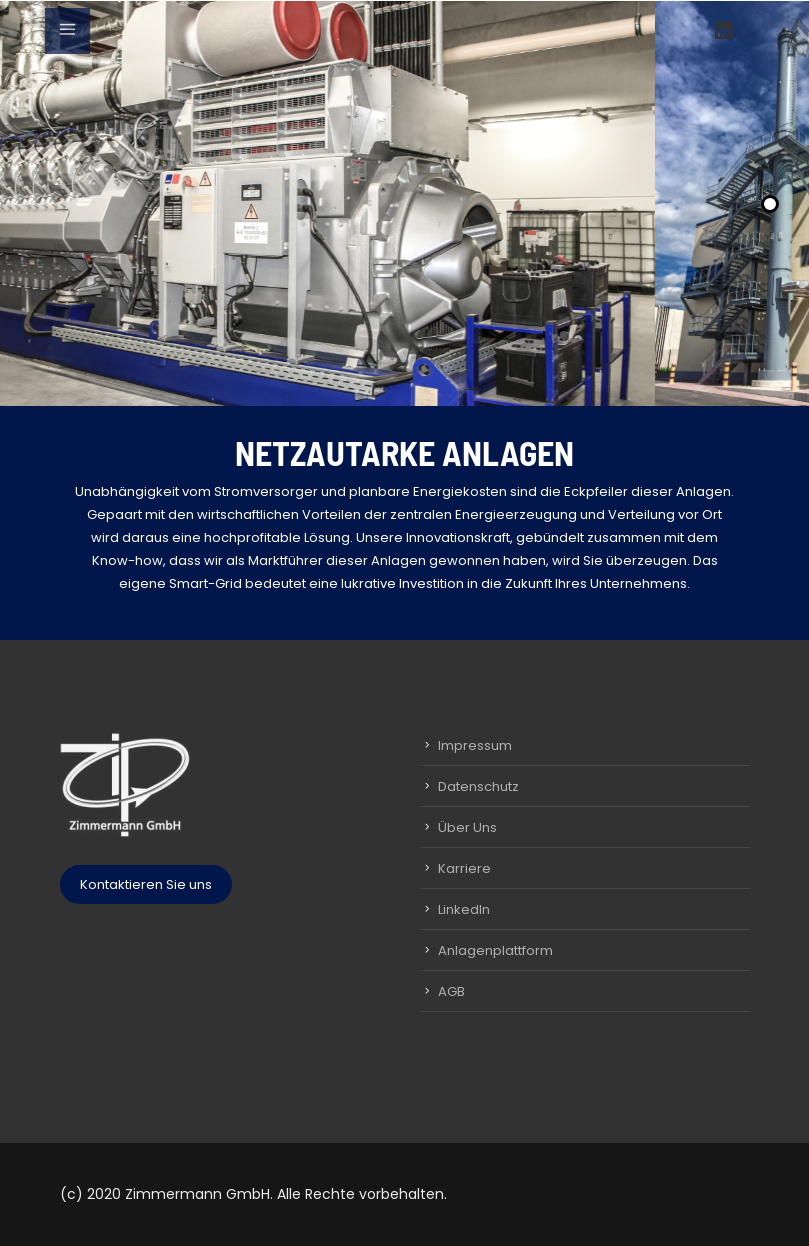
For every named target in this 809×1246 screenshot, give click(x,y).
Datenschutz (478, 786)
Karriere (464, 868)
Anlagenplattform (495, 950)
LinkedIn (464, 909)
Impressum (475, 745)
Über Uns (467, 827)
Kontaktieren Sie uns (146, 884)
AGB (451, 991)
